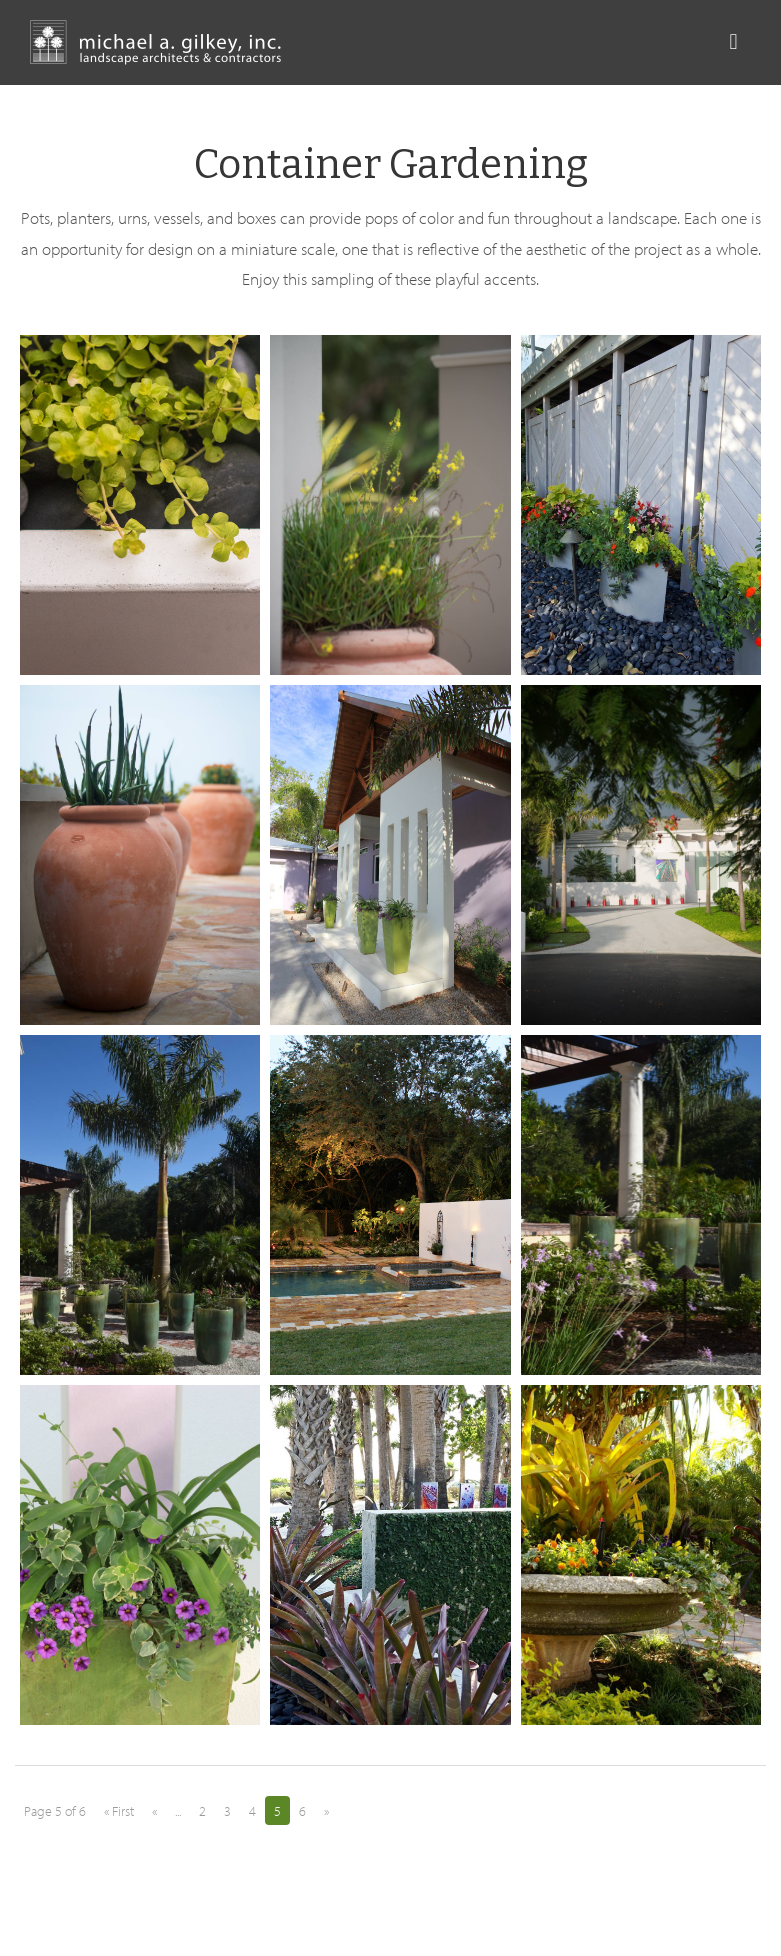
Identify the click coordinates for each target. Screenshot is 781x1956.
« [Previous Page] (154, 1811)
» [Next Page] (326, 1811)
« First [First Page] (119, 1811)
